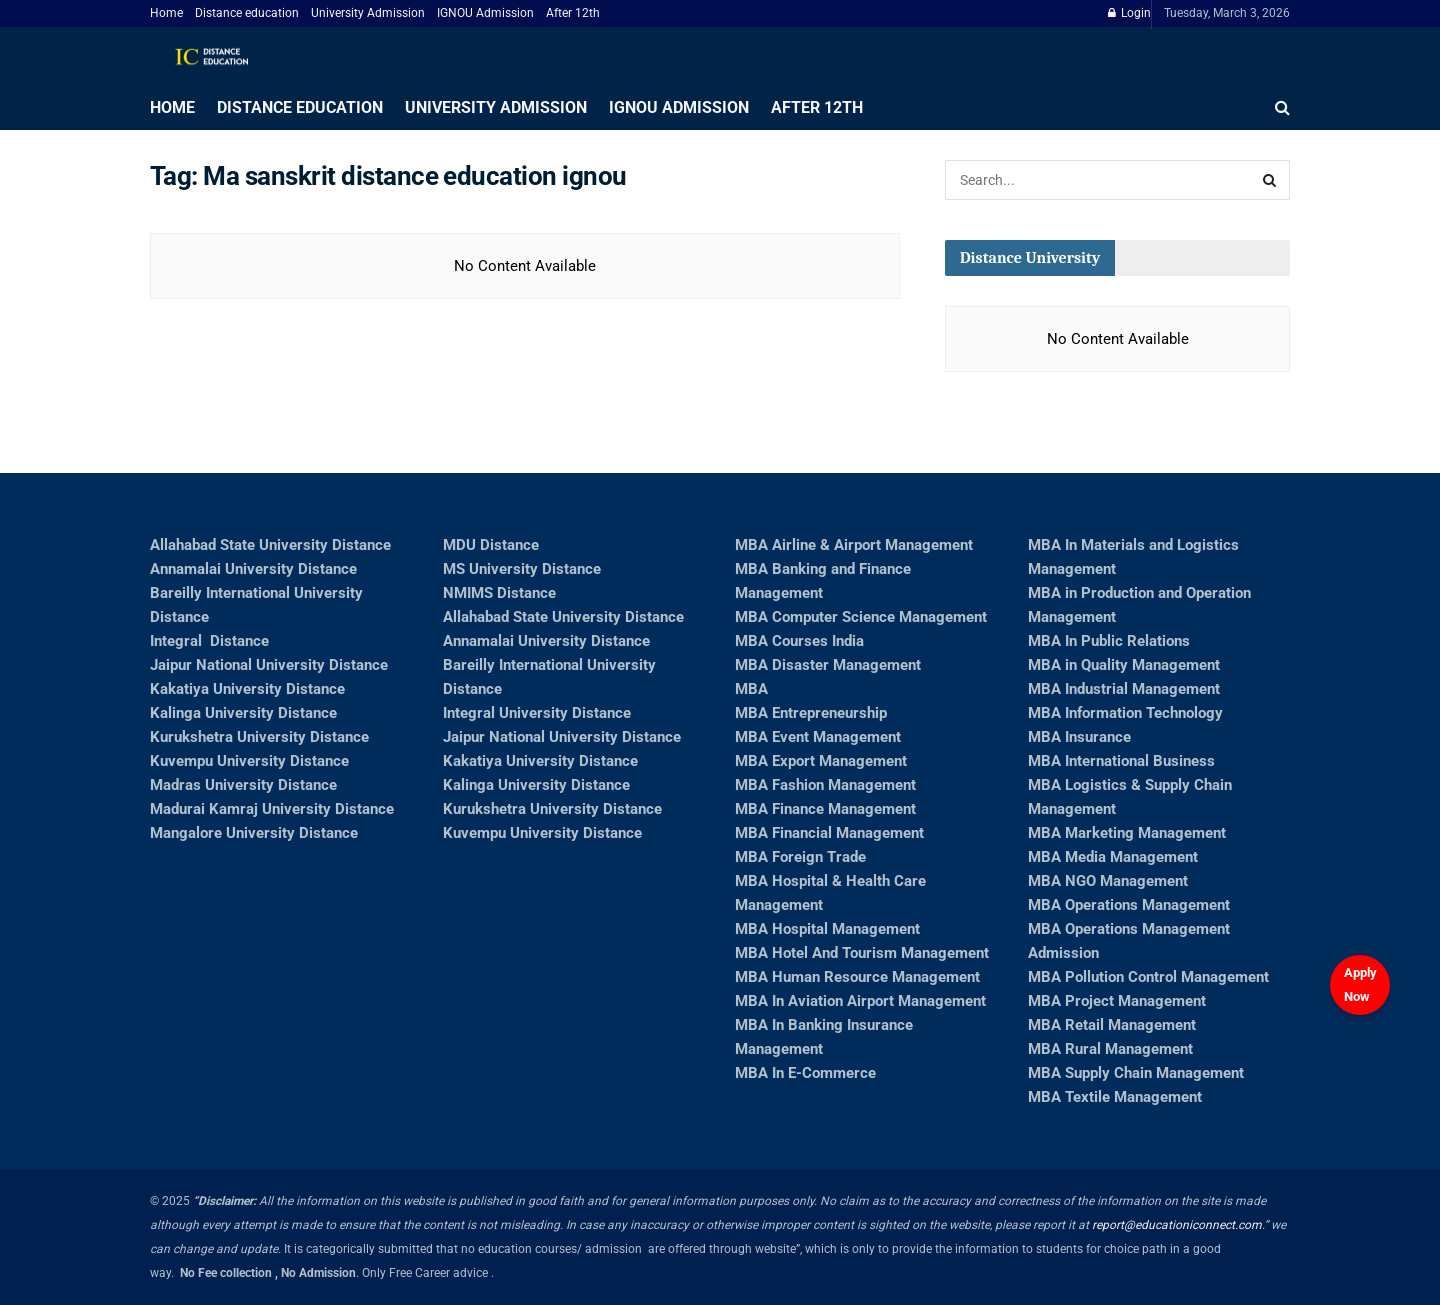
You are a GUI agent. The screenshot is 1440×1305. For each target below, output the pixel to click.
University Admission (368, 13)
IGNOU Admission (485, 13)
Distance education (247, 13)
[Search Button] (1270, 180)
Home (166, 13)
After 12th (573, 13)
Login (1129, 13)
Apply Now (1360, 984)
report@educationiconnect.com (1177, 1225)
